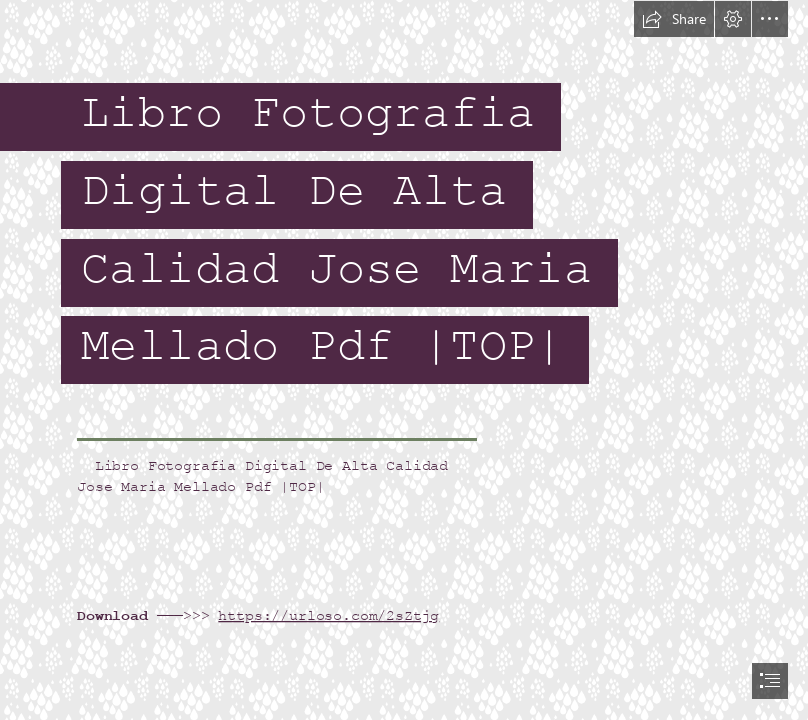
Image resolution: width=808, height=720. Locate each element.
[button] (674, 19)
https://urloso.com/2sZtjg (328, 615)
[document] (404, 360)
